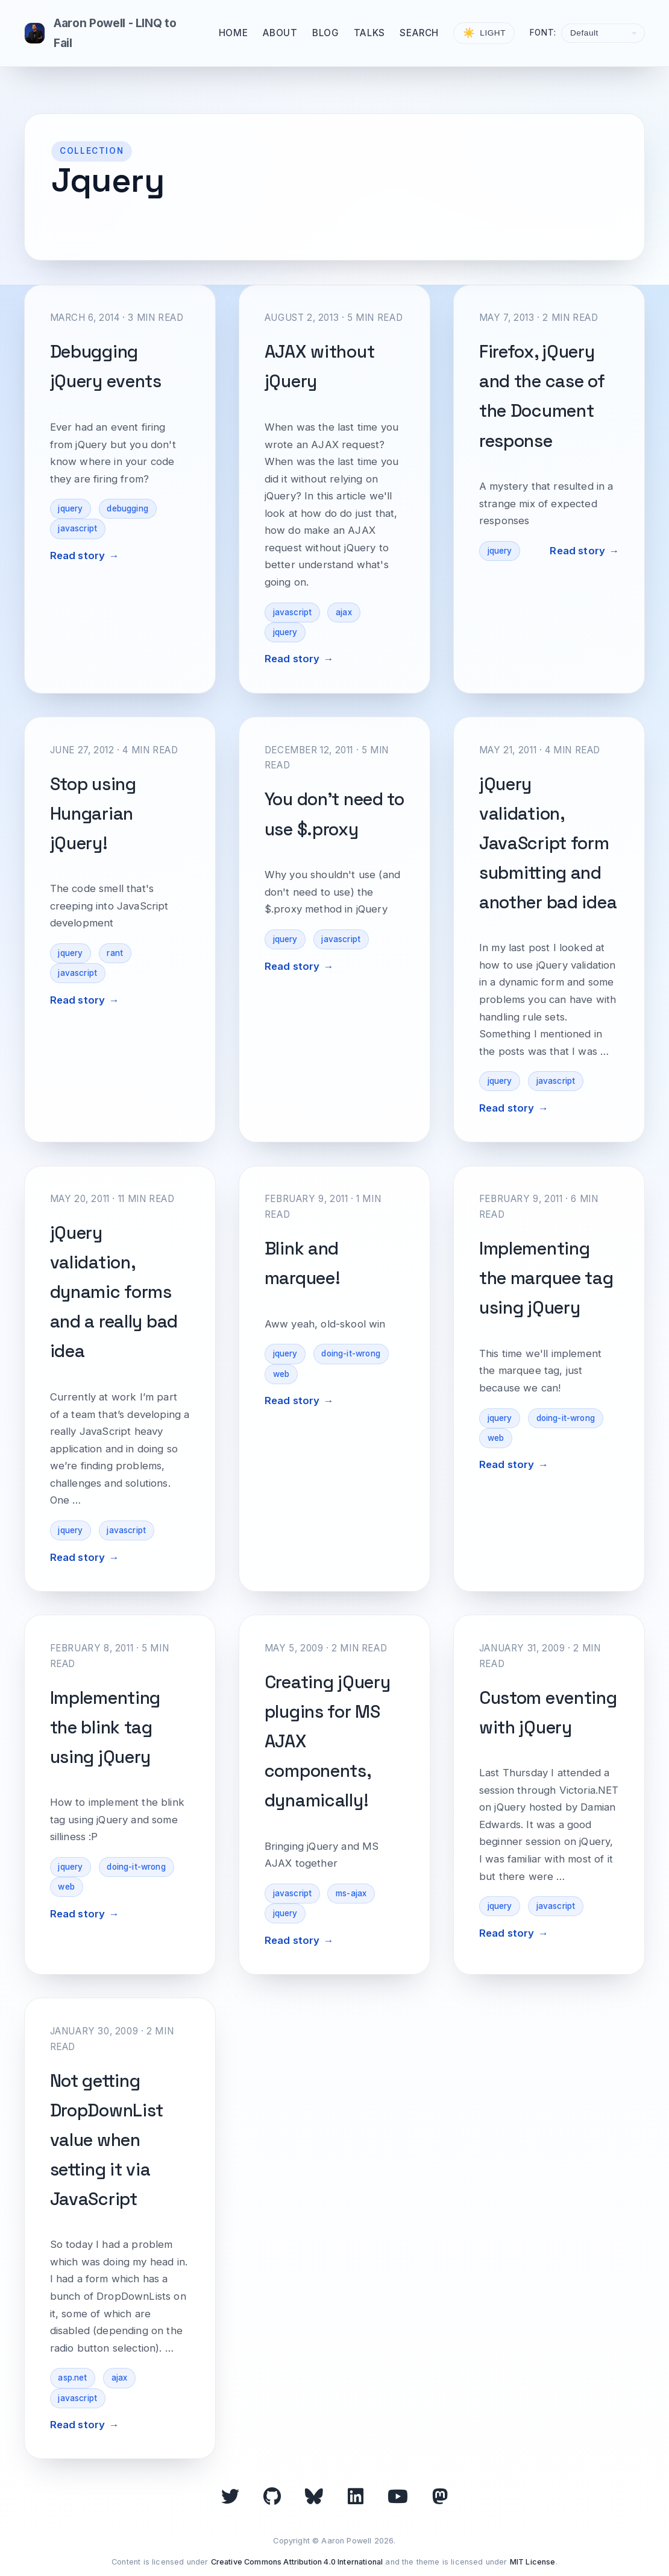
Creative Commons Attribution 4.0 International (297, 2561)
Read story (77, 555)
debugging (127, 508)
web (281, 1374)
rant (115, 953)
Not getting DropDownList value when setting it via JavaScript (107, 2140)
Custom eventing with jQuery (548, 1712)
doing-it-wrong (350, 1353)
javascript (77, 528)
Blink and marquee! (303, 1263)
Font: (543, 32)
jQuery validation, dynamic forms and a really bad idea (114, 1292)
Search (419, 33)
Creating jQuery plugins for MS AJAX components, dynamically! (328, 1741)
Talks (369, 33)
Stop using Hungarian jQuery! (93, 813)
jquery (70, 508)
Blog (325, 33)
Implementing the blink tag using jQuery (105, 1727)
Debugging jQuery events (106, 366)
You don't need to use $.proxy (334, 814)
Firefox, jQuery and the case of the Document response (542, 396)
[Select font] (603, 33)
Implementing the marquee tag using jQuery (546, 1278)
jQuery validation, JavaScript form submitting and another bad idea (548, 843)
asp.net (72, 2377)
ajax (344, 612)
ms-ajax (351, 1893)
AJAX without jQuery (320, 366)
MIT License (533, 2561)
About (280, 33)
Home (233, 33)
